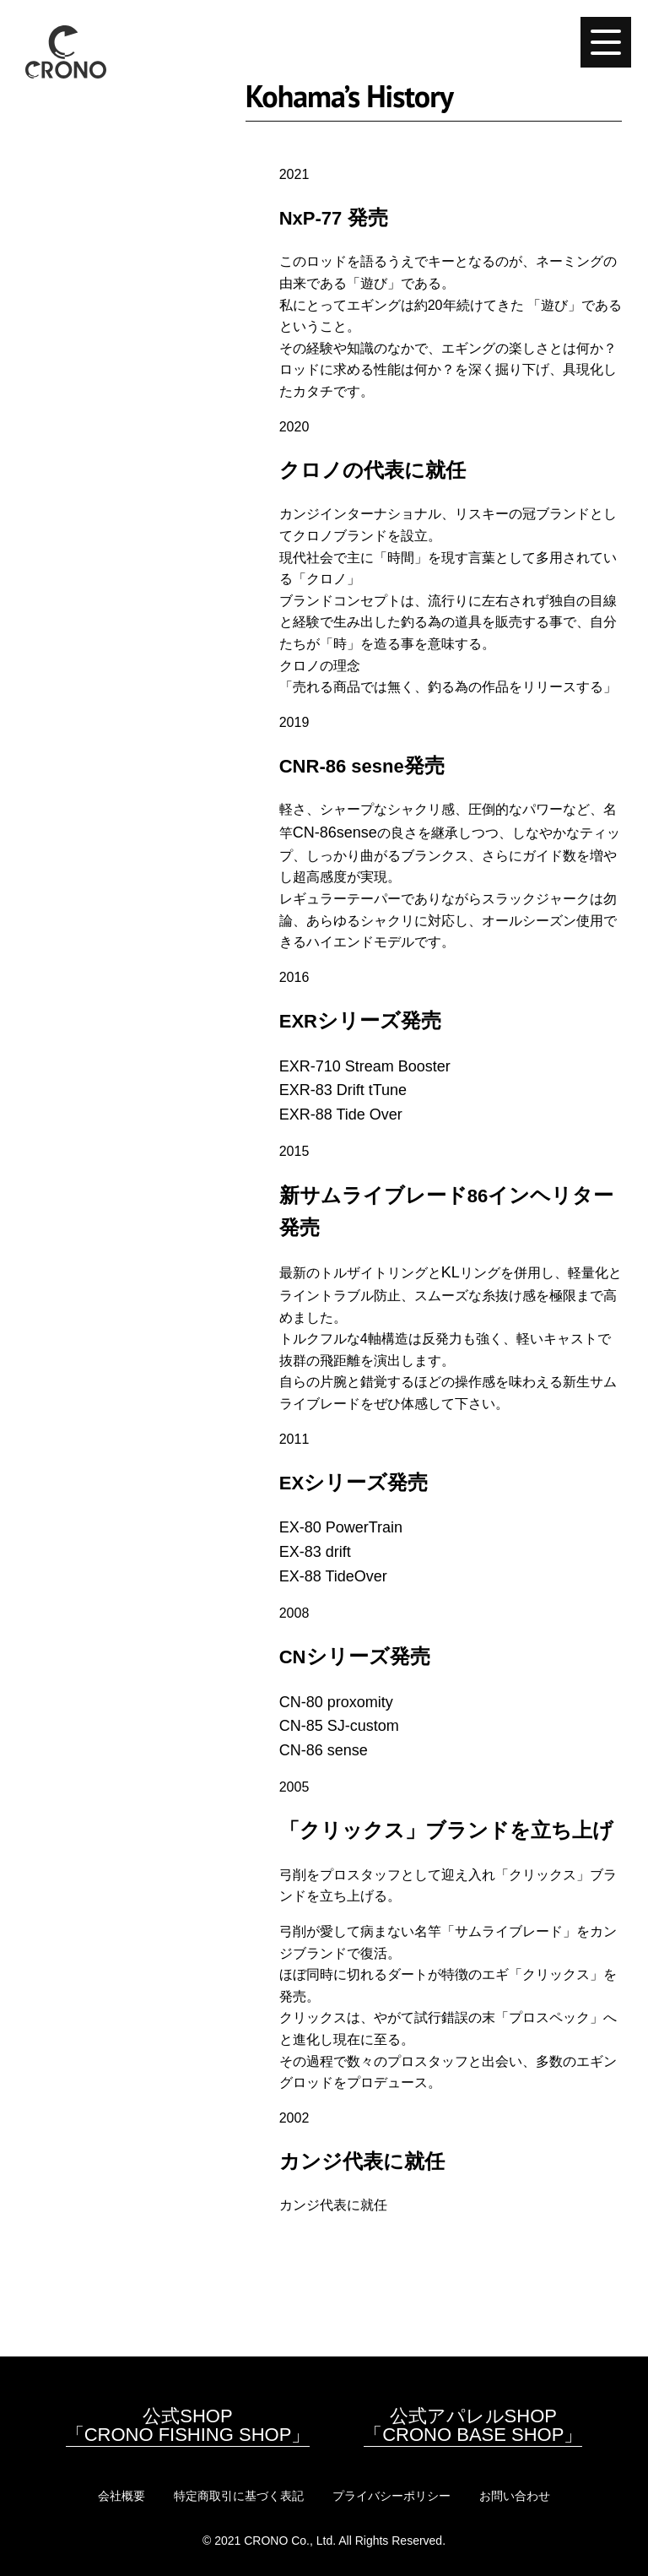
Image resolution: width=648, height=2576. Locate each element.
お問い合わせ (514, 2496)
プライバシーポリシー (391, 2496)
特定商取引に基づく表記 (239, 2496)
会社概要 (121, 2496)
